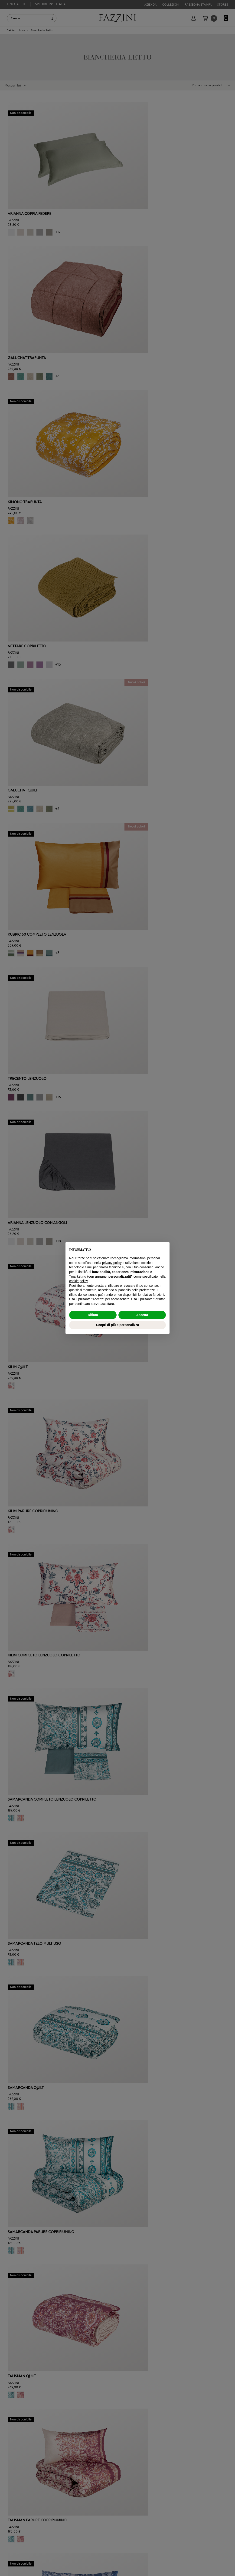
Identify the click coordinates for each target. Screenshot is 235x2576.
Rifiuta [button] (93, 1315)
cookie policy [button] (78, 1281)
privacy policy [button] (112, 1263)
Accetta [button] (142, 1315)
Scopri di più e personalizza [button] (117, 1325)
